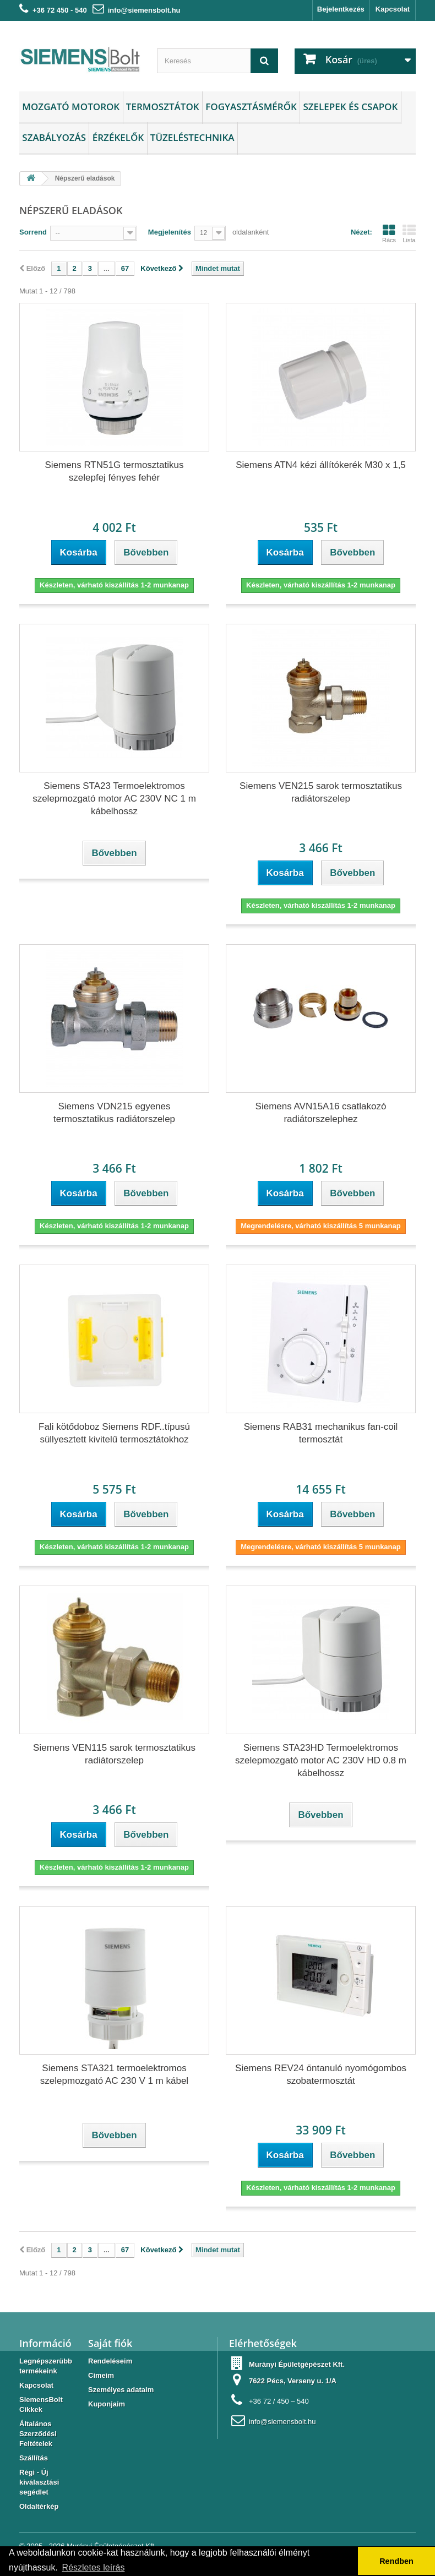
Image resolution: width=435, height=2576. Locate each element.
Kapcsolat (393, 9)
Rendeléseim (110, 2361)
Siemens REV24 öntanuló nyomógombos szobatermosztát (320, 2074)
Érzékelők (118, 137)
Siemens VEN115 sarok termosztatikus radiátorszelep (114, 1754)
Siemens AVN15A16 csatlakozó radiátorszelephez (321, 1112)
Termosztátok (162, 106)
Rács (389, 233)
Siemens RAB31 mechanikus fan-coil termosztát (321, 1433)
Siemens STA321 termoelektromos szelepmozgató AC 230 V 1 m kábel (114, 2074)
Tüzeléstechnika (192, 137)
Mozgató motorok (70, 106)
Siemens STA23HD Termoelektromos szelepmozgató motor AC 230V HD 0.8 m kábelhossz (320, 1760)
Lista (409, 233)
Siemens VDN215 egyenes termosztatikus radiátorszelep (114, 1112)
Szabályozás (54, 137)
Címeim (101, 2375)
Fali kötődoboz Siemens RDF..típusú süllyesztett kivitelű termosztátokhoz (114, 1433)
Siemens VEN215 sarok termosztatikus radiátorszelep (321, 792)
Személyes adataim (121, 2390)
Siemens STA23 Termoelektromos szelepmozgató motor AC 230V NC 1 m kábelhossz (114, 798)
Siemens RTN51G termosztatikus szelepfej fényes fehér (114, 471)
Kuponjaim (106, 2404)
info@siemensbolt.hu (144, 10)
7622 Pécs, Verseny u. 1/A (292, 2381)
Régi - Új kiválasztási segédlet (39, 2482)
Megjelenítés (169, 232)
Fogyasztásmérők (251, 106)
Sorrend (33, 232)
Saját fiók (110, 2343)
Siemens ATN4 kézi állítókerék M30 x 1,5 (321, 465)
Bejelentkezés (341, 9)
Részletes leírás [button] (93, 2567)
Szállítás (33, 2458)
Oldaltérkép (39, 2506)
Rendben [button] (396, 2561)
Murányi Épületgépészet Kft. (297, 2364)
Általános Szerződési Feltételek (38, 2434)
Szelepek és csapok (350, 106)
